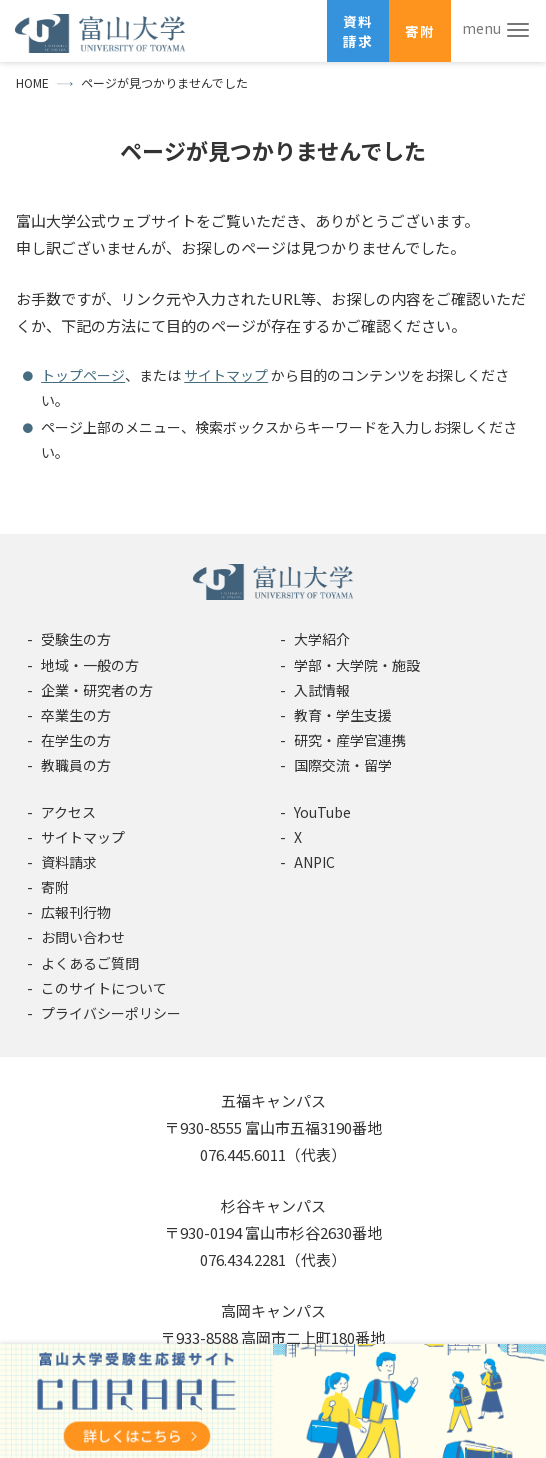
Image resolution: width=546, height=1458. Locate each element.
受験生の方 (76, 639)
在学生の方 (76, 740)
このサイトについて (104, 988)
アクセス (68, 812)
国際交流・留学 (343, 765)
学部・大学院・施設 (357, 665)
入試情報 (322, 690)
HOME (32, 82)
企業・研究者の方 (97, 690)
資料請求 (358, 31)
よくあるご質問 (90, 963)
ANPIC (314, 862)
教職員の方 (76, 765)
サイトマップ (226, 375)
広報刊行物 (76, 912)
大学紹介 (322, 639)
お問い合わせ (83, 937)
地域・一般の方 (90, 665)
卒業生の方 (76, 715)
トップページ (83, 375)
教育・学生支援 (343, 715)
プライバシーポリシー (111, 1013)
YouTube (322, 812)
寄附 (420, 31)
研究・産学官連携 (350, 740)
